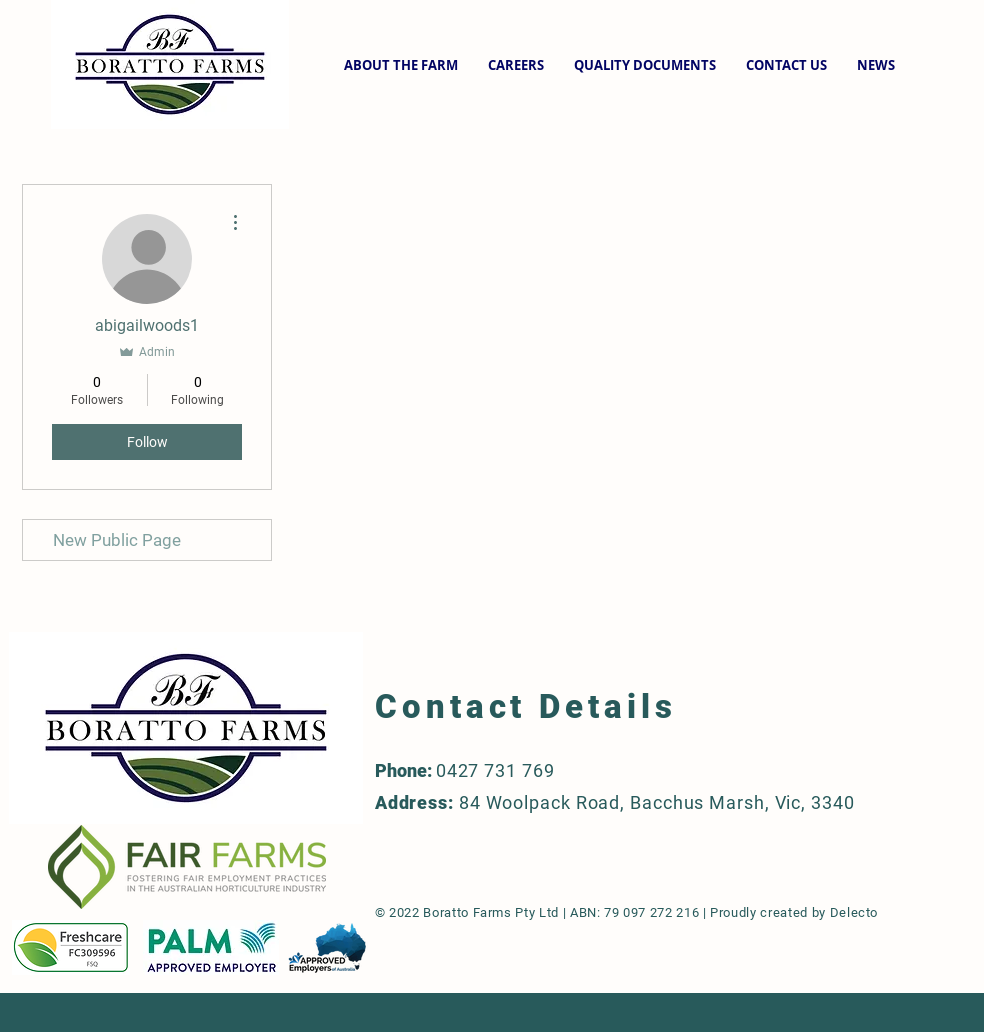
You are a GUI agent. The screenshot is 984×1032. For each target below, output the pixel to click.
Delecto (854, 912)
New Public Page (117, 540)
